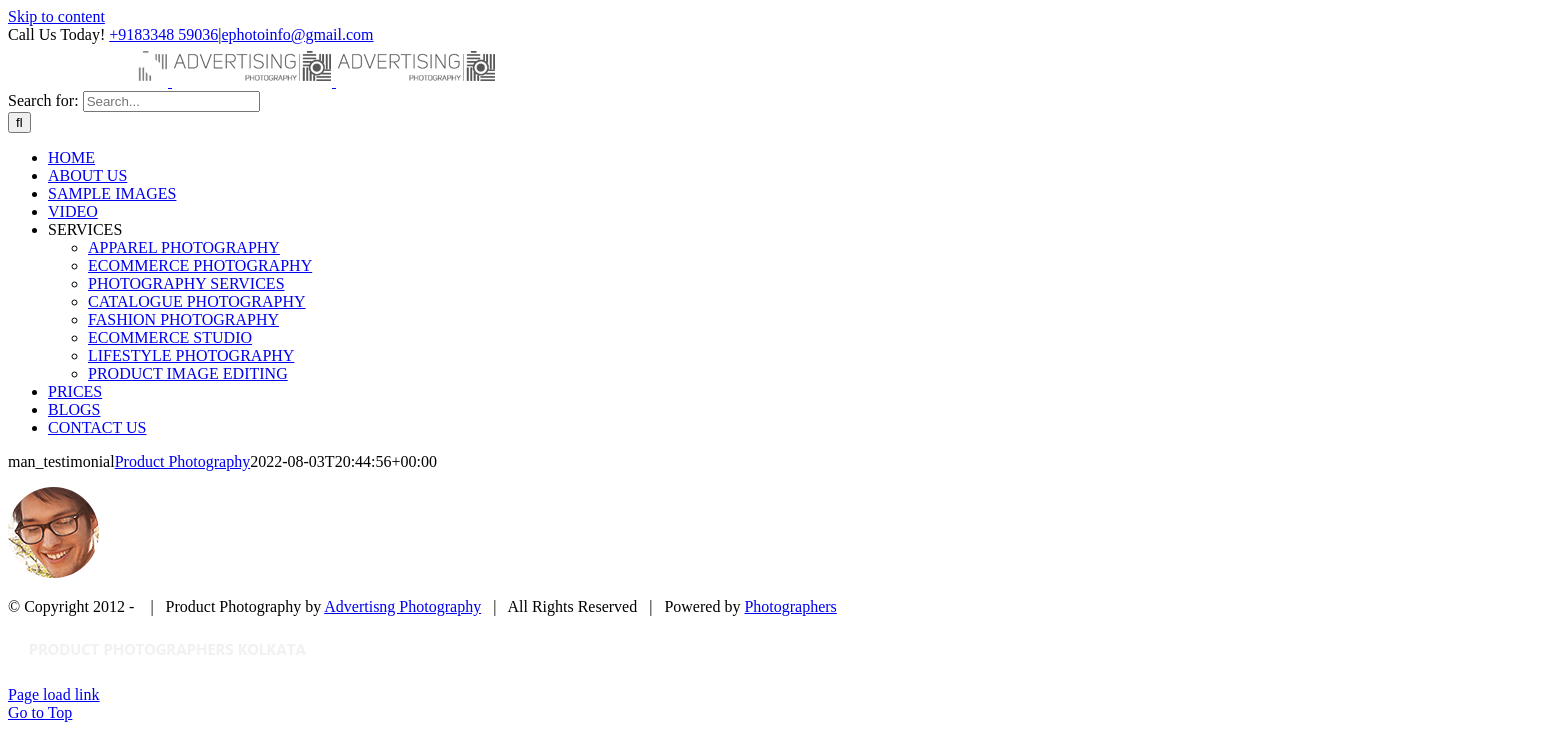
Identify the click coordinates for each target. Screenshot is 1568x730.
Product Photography (183, 461)
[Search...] (171, 101)
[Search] (19, 122)
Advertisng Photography (402, 606)
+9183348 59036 (163, 34)
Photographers (790, 606)
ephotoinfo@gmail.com (297, 34)
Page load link (54, 694)
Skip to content (56, 16)
